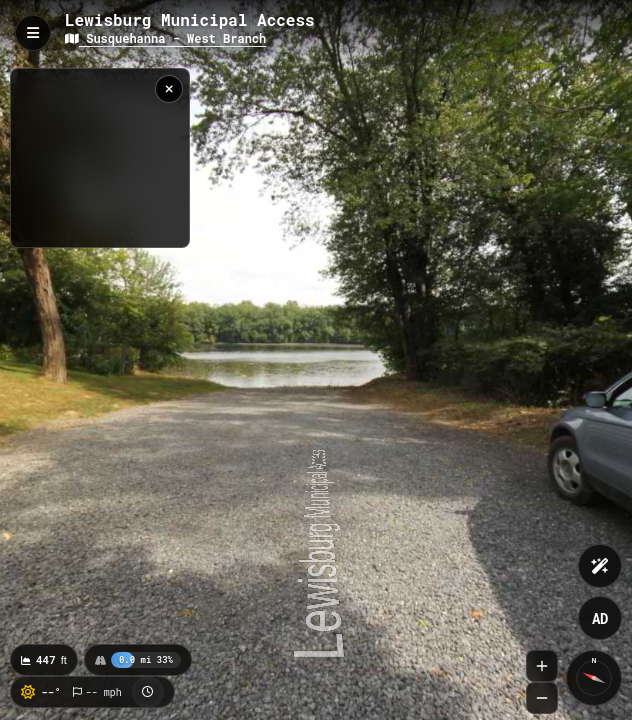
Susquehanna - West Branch (165, 38)
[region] (100, 158)
